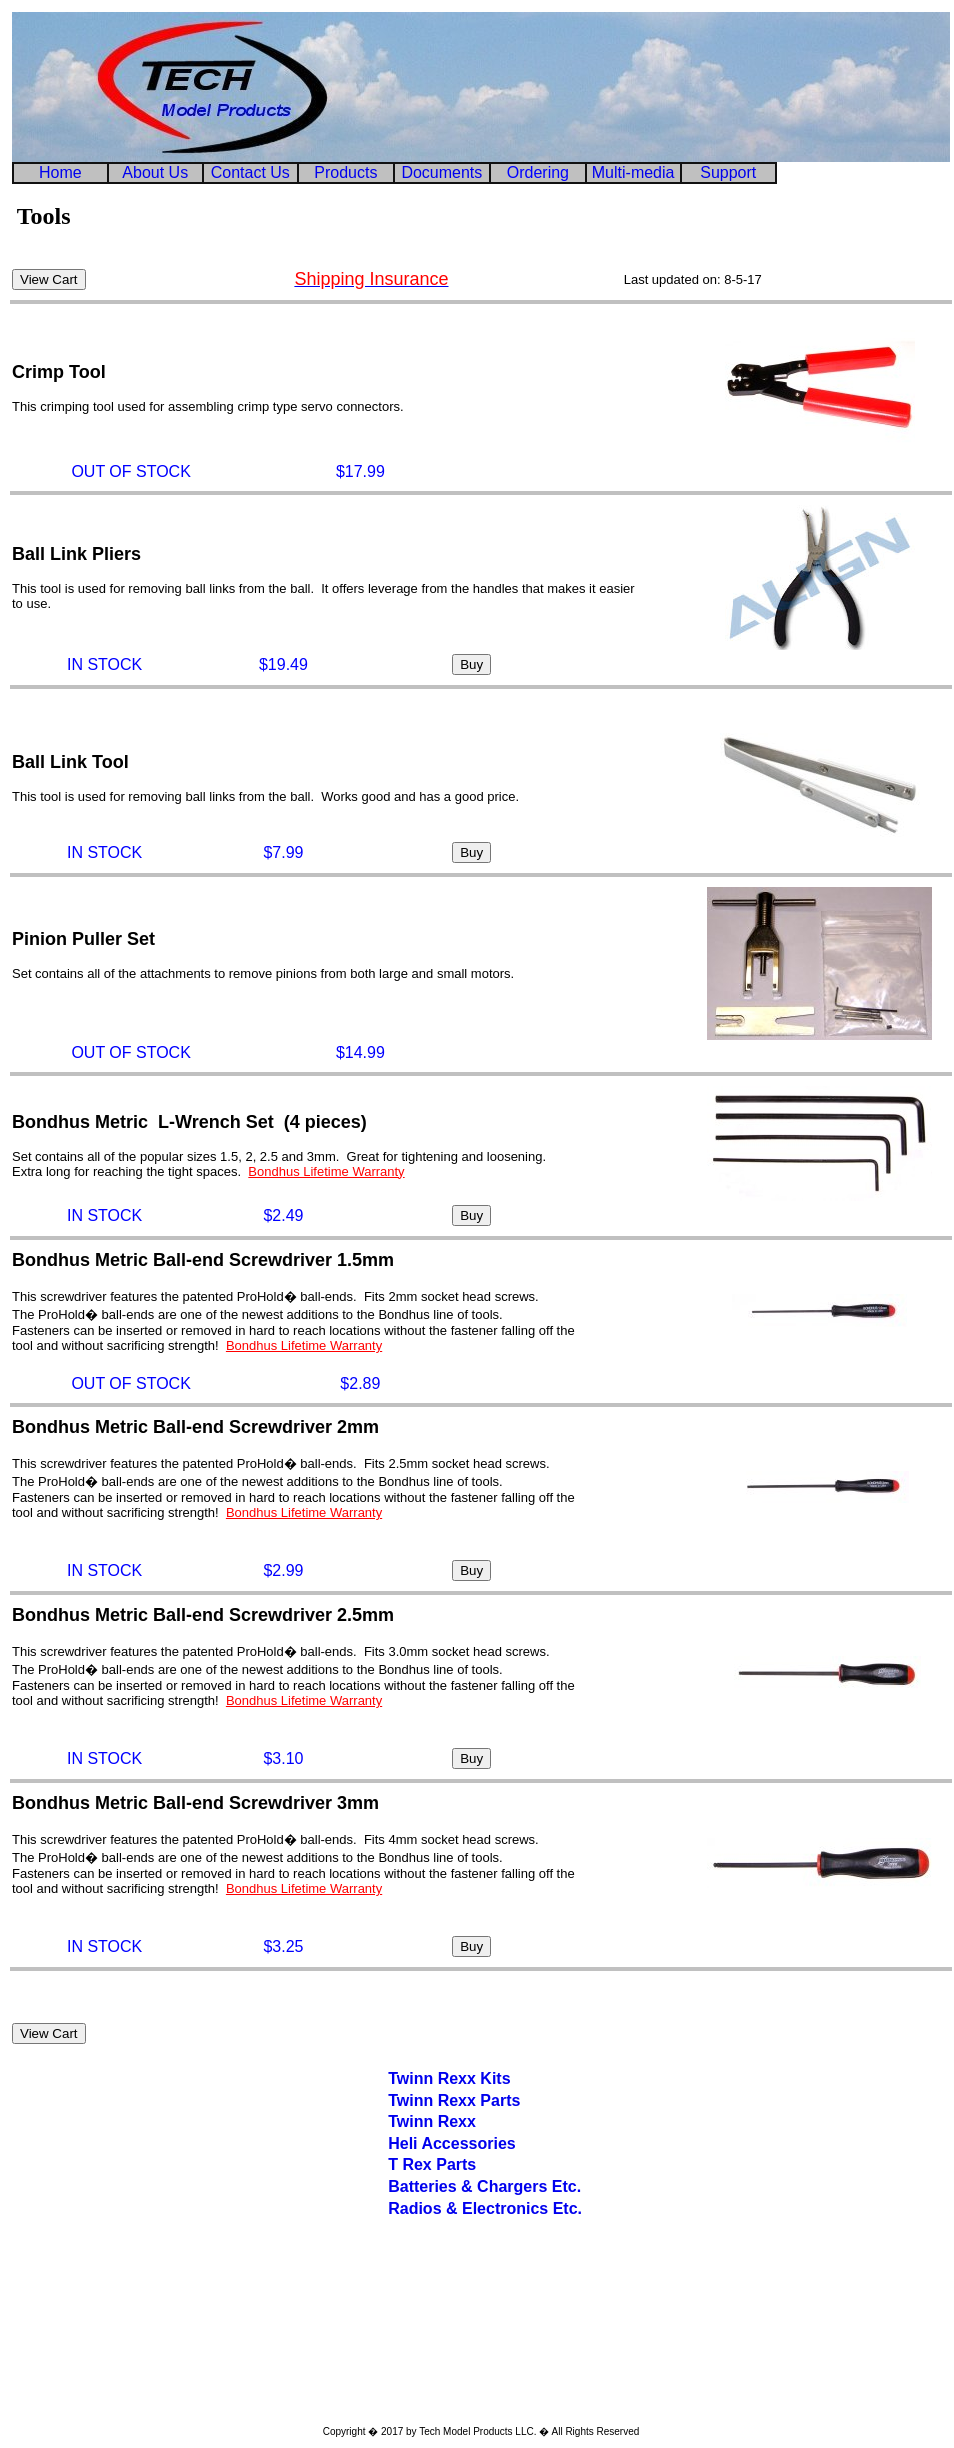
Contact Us (250, 172)
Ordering (538, 172)
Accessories (467, 2143)
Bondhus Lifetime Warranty (326, 1171)
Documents (441, 172)
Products (345, 172)
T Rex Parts (432, 2164)
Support (728, 172)
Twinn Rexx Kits (449, 2078)
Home (60, 172)
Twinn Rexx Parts (454, 2100)
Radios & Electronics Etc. (485, 2208)
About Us (155, 172)
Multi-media (633, 172)
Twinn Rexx (432, 2121)
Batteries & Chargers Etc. (484, 2186)
